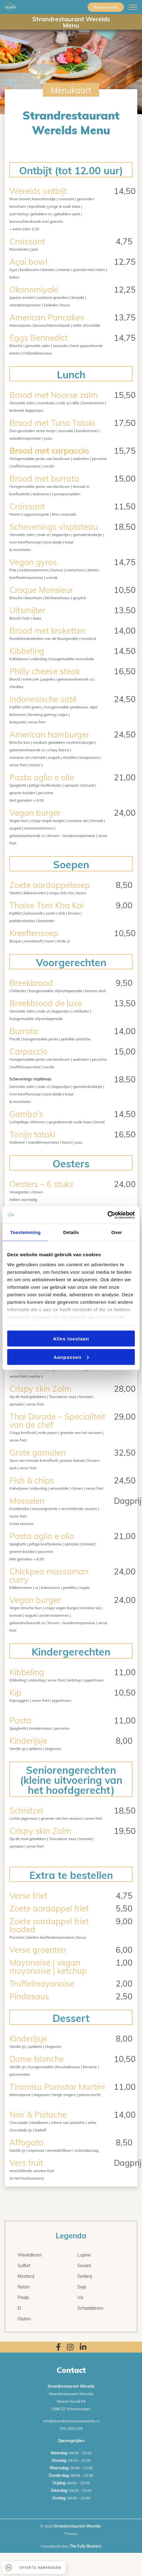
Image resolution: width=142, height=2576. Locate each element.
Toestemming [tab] (25, 1232)
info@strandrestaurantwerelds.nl (71, 2420)
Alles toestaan (71, 1338)
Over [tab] (116, 1232)
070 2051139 (71, 2428)
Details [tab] (71, 1232)
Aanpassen (71, 1356)
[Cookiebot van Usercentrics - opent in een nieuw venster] (107, 1215)
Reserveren (106, 7)
